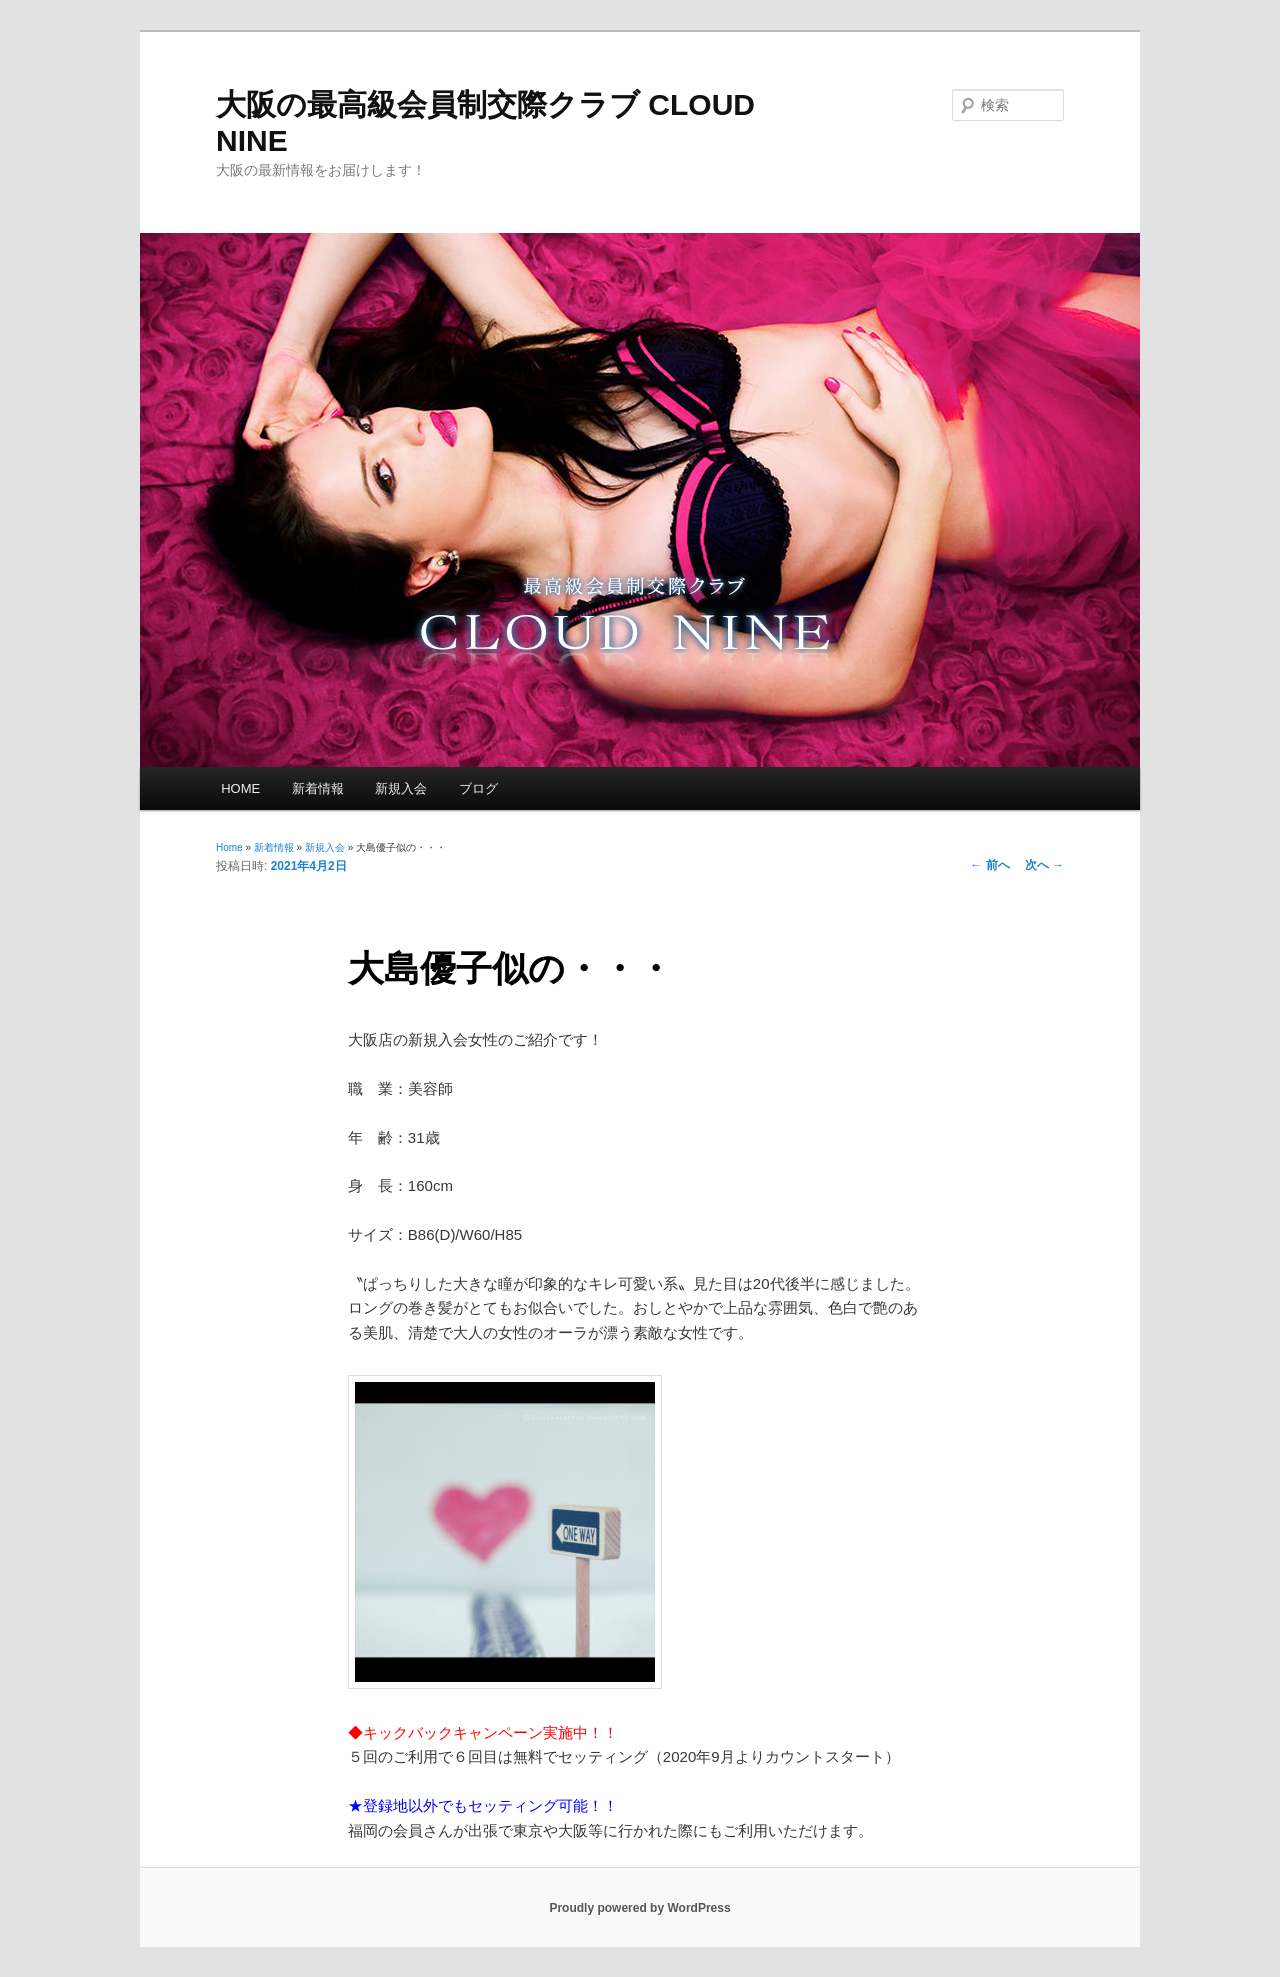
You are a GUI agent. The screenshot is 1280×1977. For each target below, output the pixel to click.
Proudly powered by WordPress (639, 1908)
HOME (240, 788)
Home (229, 847)
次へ (1044, 865)
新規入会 (401, 788)
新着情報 (318, 788)
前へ (989, 865)
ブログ (478, 788)
